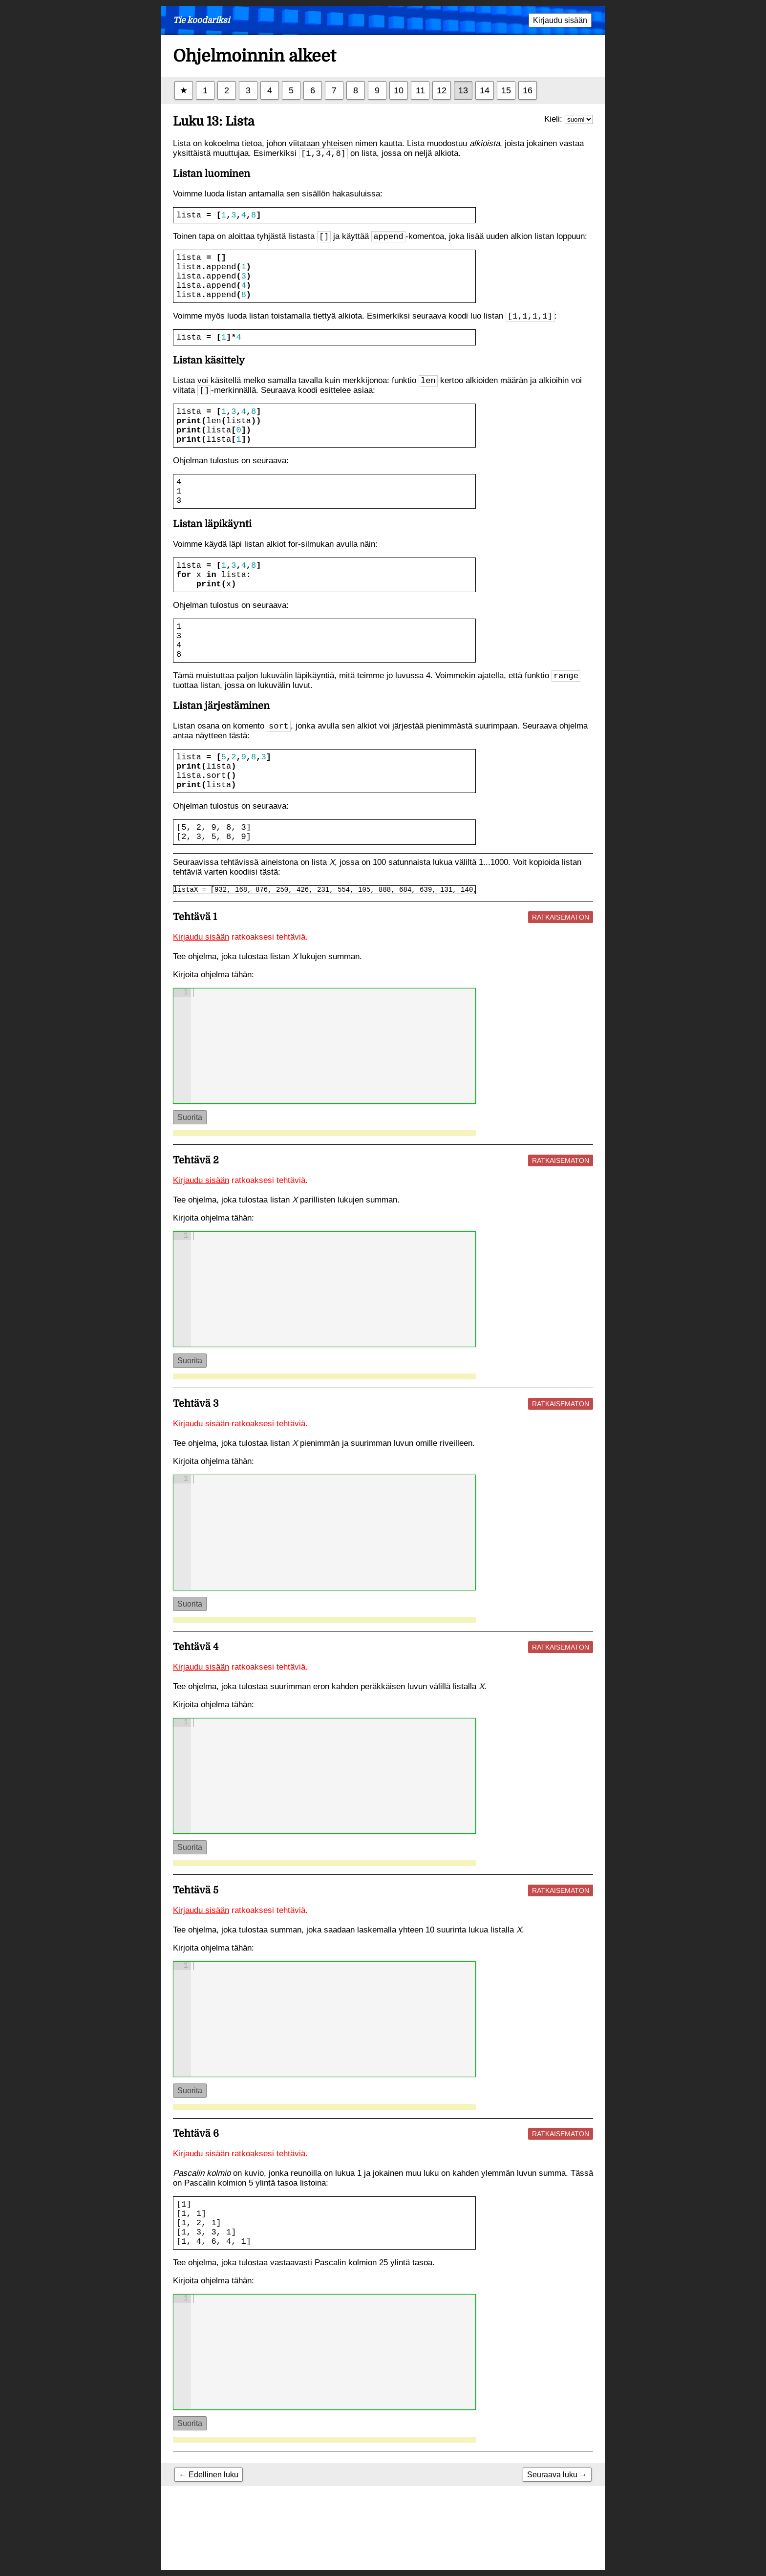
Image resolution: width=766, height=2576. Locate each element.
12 (442, 90)
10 (399, 90)
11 (420, 90)
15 (506, 90)
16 (527, 90)
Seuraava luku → (557, 2558)
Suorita (189, 1183)
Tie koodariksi (201, 20)
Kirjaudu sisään (560, 20)
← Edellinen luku (208, 2558)
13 (463, 90)
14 (484, 90)
